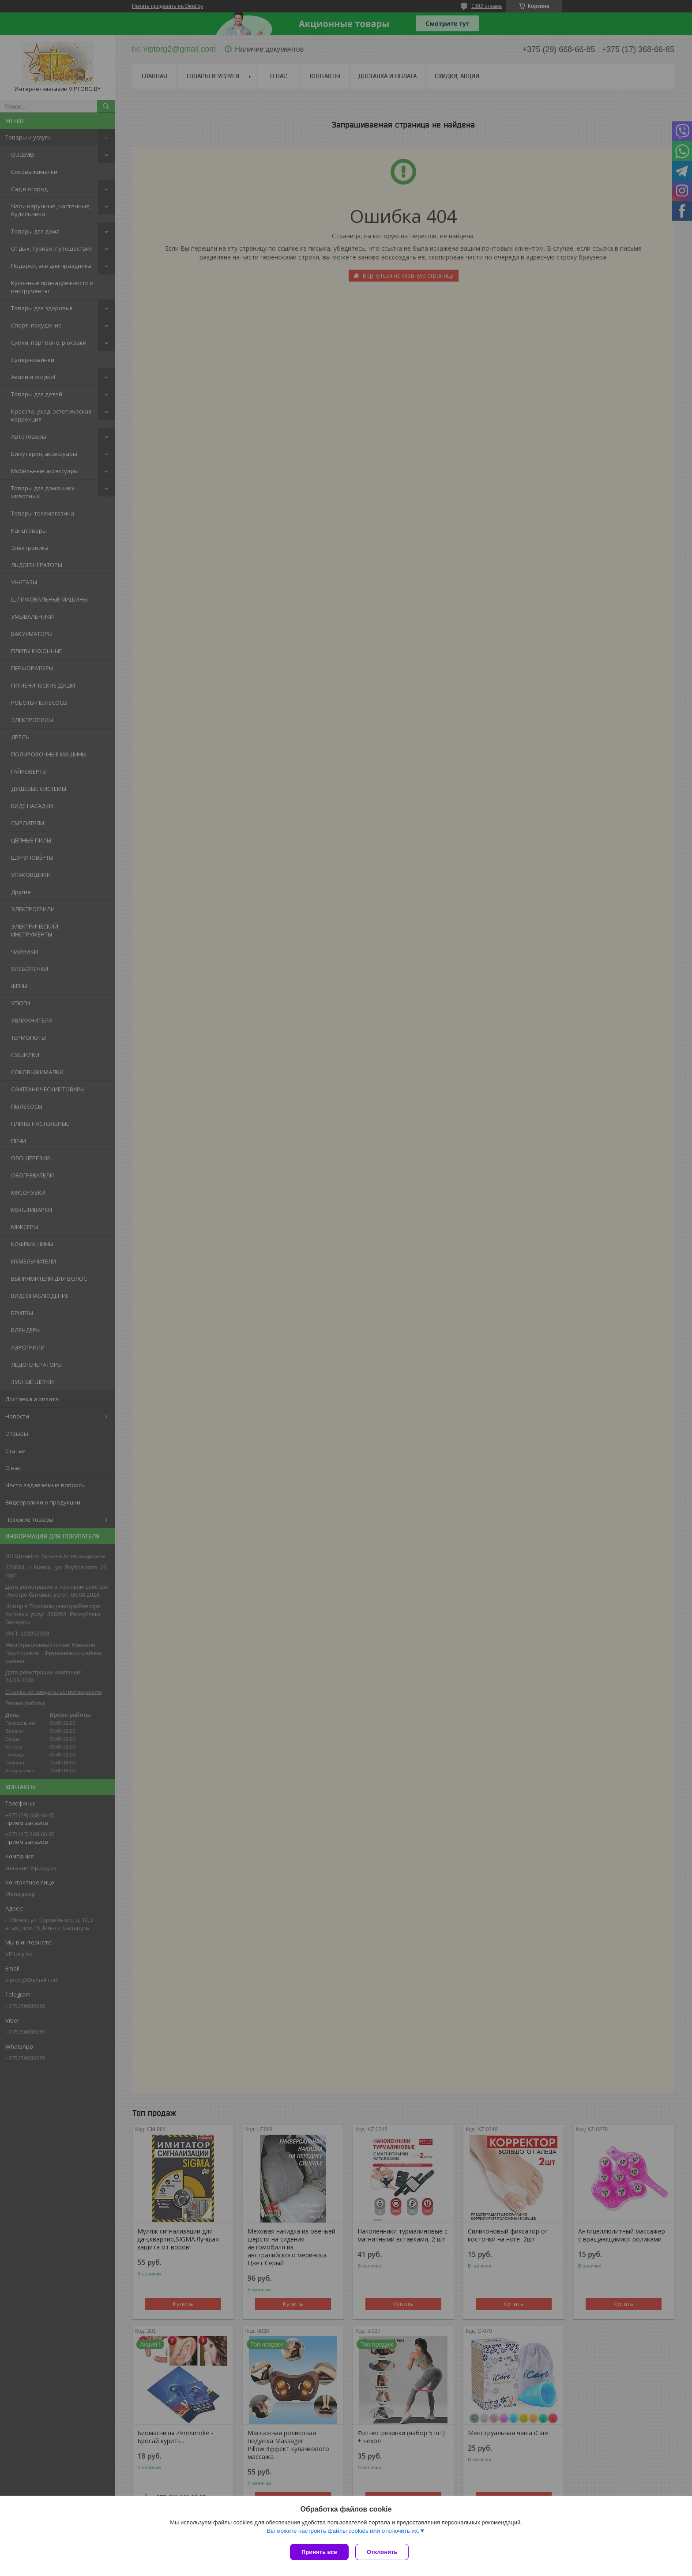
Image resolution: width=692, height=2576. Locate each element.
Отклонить (384, 2552)
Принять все (319, 2552)
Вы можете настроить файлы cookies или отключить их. (343, 2532)
